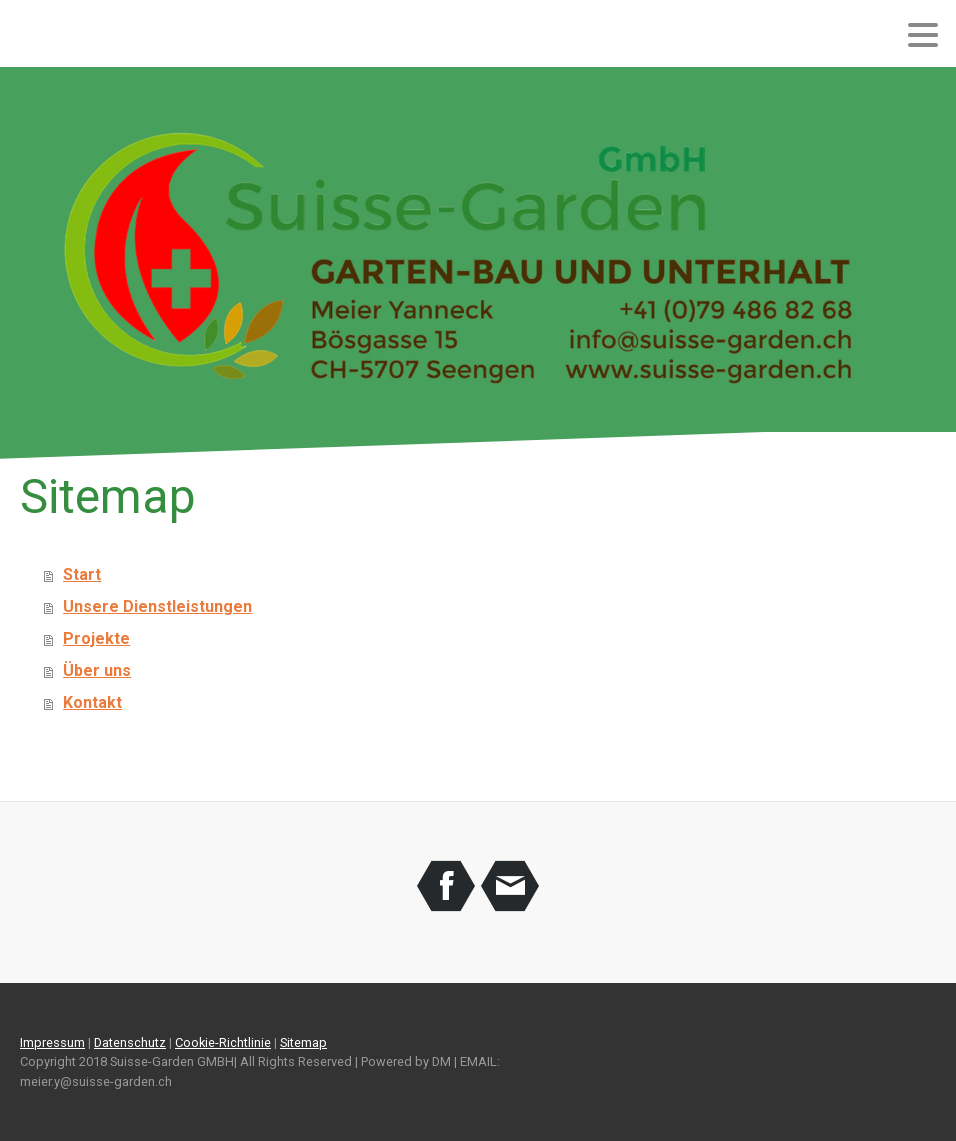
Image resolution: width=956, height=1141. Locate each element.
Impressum (52, 1042)
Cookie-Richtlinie (223, 1042)
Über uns (97, 670)
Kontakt (92, 702)
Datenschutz (130, 1042)
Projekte (96, 638)
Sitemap (303, 1042)
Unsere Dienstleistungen (157, 606)
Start (82, 574)
